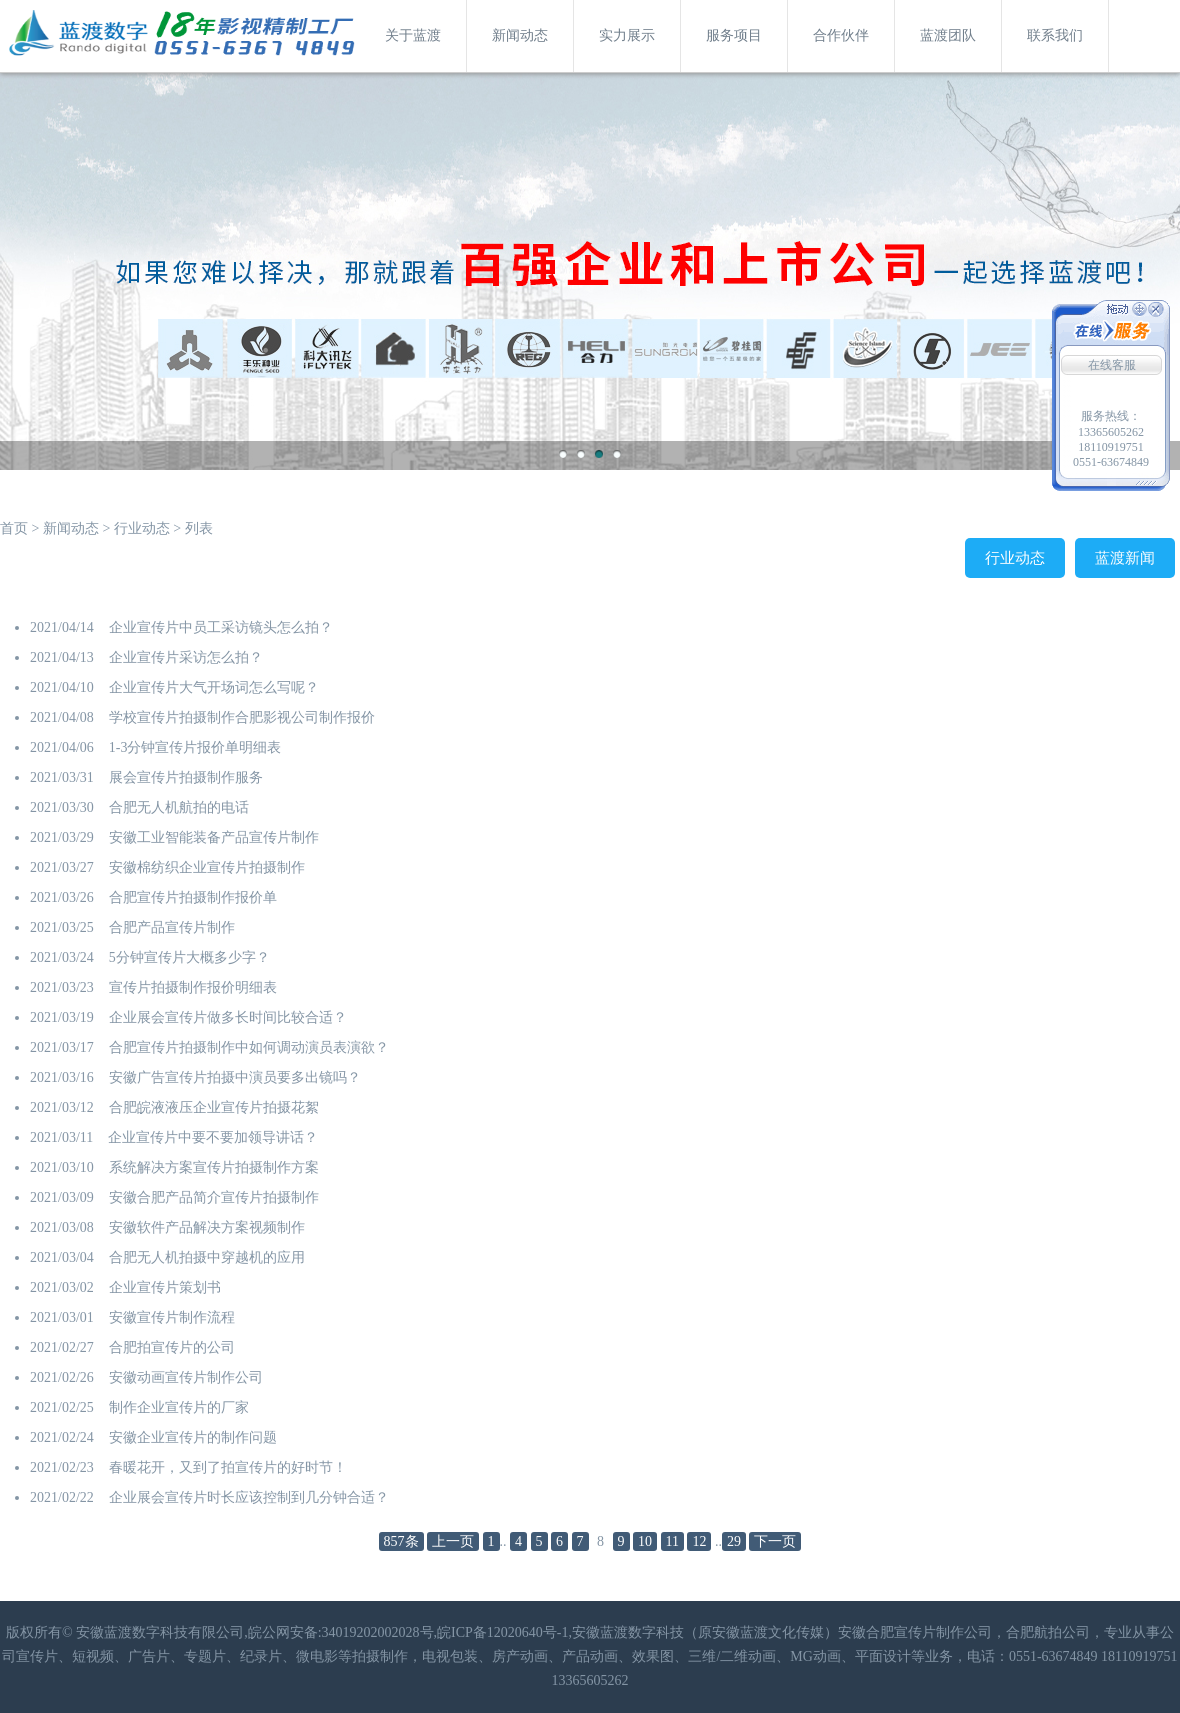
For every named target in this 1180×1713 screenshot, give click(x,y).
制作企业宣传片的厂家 (179, 1407)
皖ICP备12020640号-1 (502, 1632)
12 (699, 1541)
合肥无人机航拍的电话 (179, 807)
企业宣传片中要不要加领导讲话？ (213, 1137)
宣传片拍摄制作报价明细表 (193, 987)
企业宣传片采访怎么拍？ (186, 657)
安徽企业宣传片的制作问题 (193, 1437)
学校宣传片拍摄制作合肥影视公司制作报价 (242, 717)
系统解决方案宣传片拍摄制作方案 (214, 1167)
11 (672, 1541)
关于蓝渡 (413, 35)
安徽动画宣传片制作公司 (186, 1377)
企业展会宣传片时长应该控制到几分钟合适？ (249, 1497)
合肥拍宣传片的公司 (172, 1347)
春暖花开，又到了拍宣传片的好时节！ (228, 1467)
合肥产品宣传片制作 (172, 927)
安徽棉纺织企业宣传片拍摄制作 (207, 867)
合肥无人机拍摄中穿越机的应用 (207, 1257)
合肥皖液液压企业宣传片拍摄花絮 (214, 1107)
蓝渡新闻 (1125, 558)
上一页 (453, 1541)
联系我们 (1055, 35)
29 (734, 1541)
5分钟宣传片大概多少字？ (189, 957)
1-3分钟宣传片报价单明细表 (195, 747)
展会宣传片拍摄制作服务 (186, 777)
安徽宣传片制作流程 (172, 1317)
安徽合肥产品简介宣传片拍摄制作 (214, 1197)
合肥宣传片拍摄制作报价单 (193, 897)
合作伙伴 (841, 35)
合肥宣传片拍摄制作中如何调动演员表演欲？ (249, 1047)
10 (645, 1541)
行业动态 (142, 528)
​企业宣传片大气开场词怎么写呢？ (214, 687)
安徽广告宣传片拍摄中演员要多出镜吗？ (235, 1077)
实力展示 (627, 35)
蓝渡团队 (948, 35)
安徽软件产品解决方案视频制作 (207, 1227)
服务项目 (734, 35)
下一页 (775, 1541)
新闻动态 (520, 35)
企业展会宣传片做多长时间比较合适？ (228, 1017)
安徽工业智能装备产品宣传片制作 (214, 837)
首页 (14, 528)
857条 (401, 1541)
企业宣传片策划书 (165, 1287)
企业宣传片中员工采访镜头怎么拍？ (221, 627)
